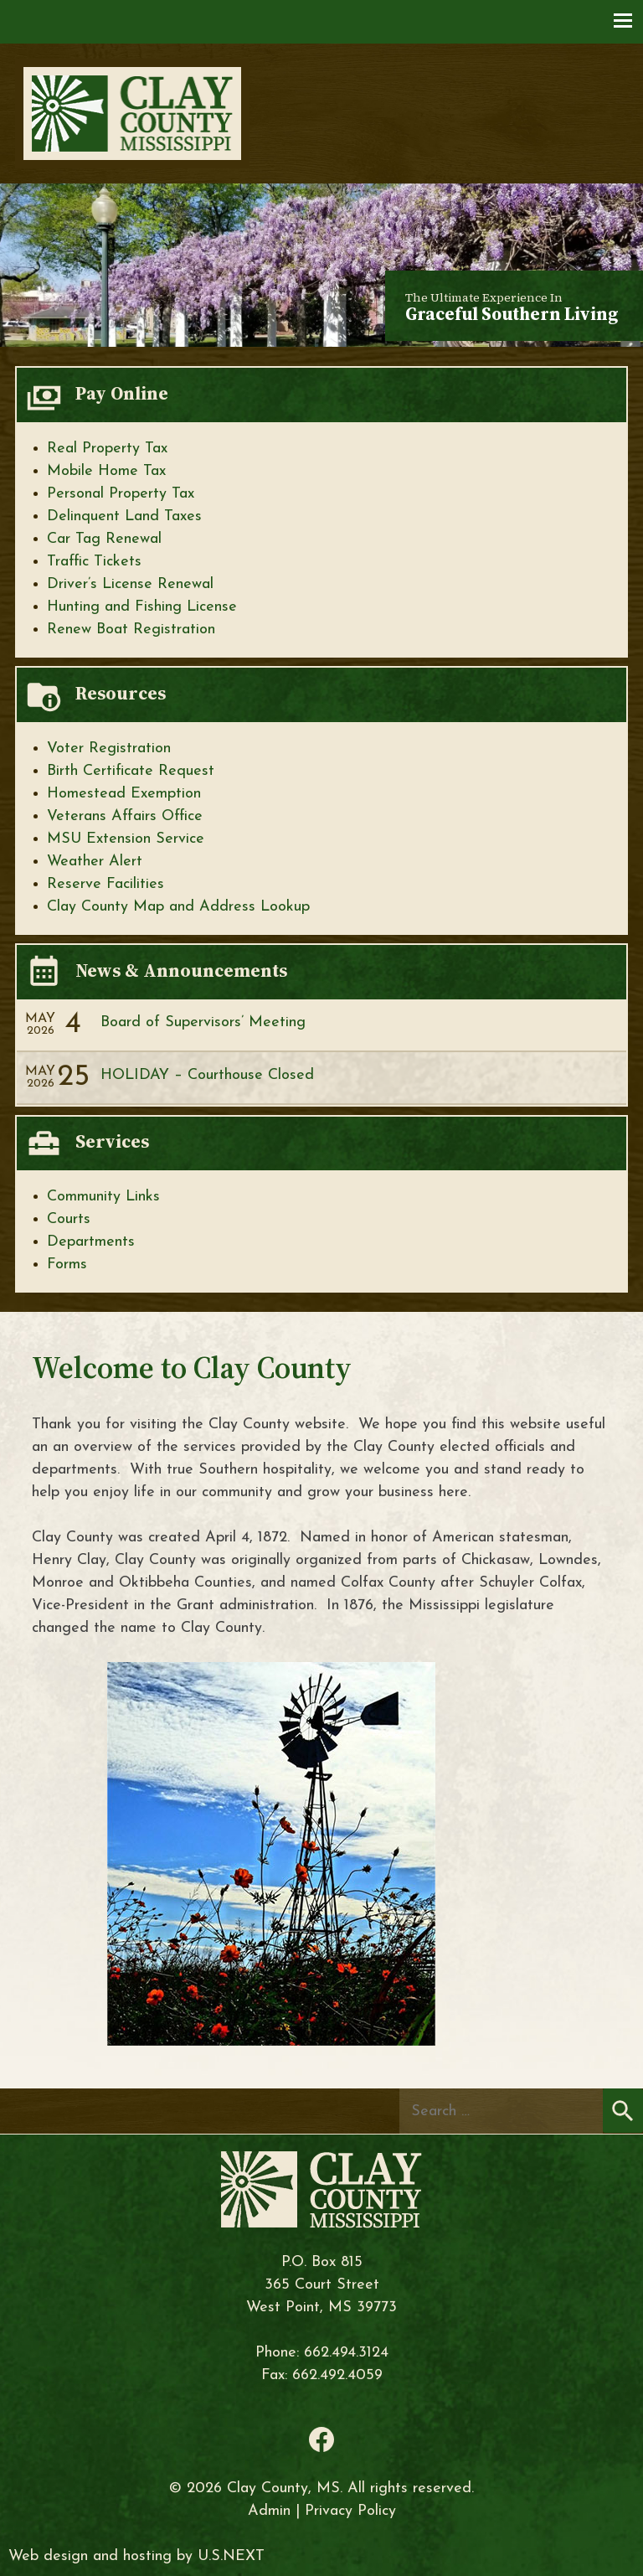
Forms (67, 1265)
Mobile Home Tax (106, 471)
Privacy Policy (350, 2511)
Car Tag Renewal (104, 539)
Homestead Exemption (124, 794)
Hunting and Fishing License (142, 607)
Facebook (321, 2439)
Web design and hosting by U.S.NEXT (136, 2556)
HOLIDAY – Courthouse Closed (207, 1075)
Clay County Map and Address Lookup (178, 907)
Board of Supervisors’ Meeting (203, 1022)
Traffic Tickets (94, 562)
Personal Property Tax (120, 494)
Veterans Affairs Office (125, 816)
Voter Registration (109, 748)
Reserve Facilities (105, 884)
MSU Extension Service (125, 839)
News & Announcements (181, 970)
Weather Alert (94, 862)
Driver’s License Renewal (130, 584)
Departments (91, 1242)
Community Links (103, 1197)
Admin (269, 2511)
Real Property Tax (107, 449)
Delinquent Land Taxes (124, 516)
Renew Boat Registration (131, 630)
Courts (68, 1219)
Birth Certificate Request (130, 771)
